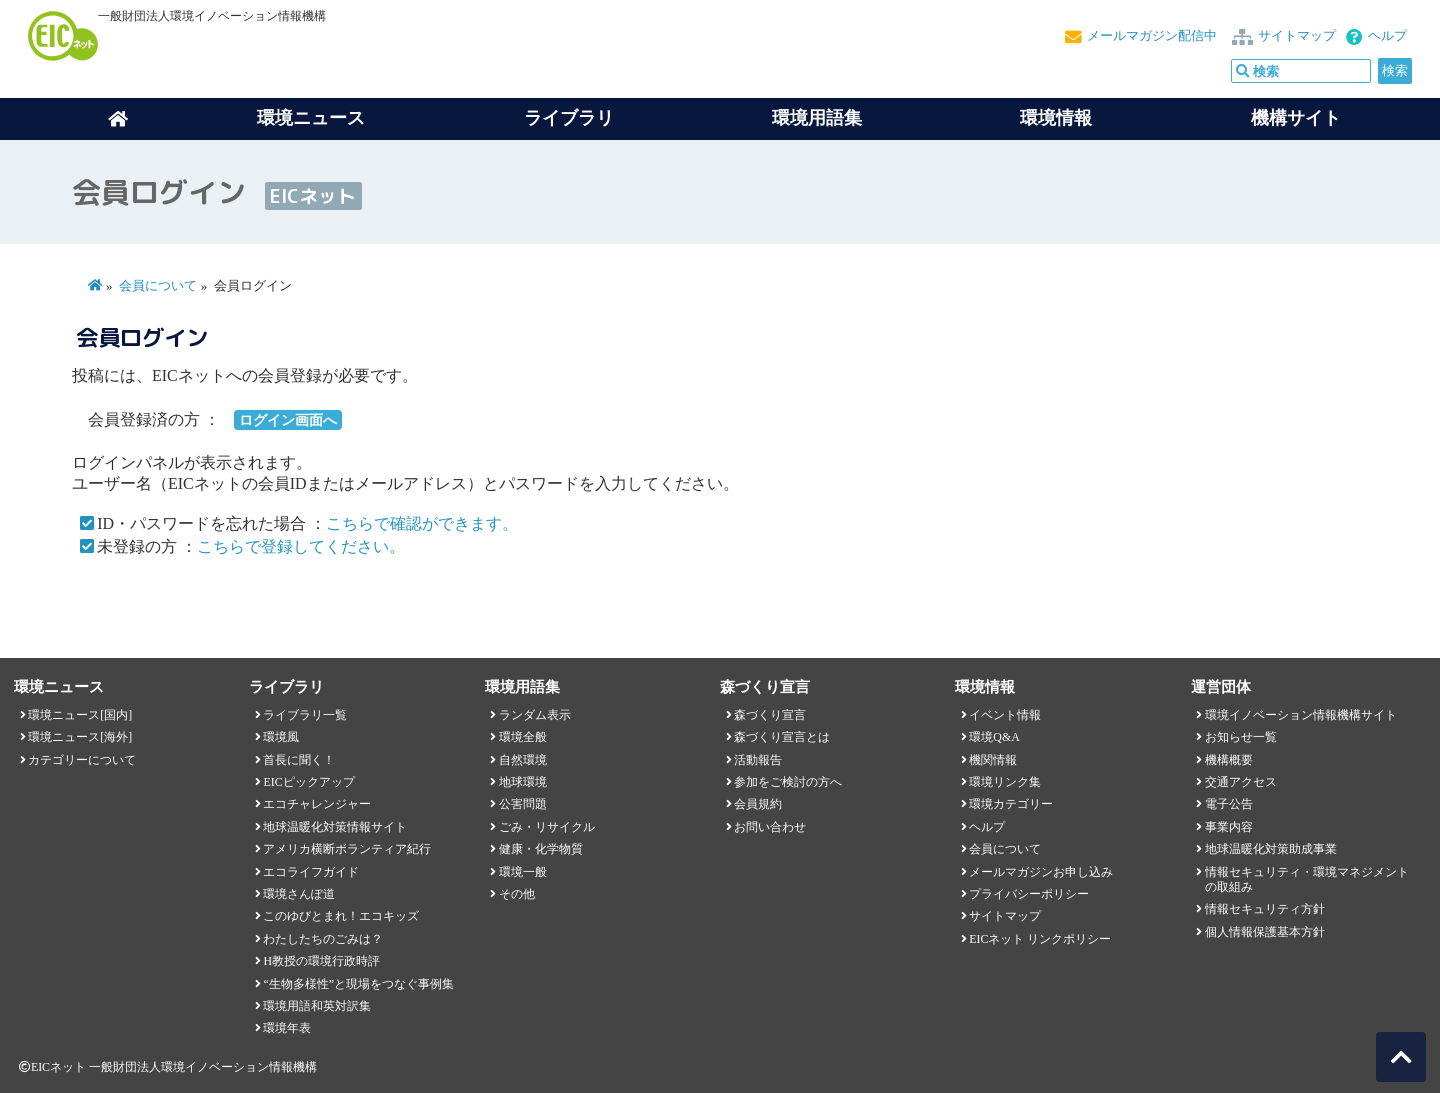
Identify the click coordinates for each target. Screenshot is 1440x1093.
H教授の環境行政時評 (321, 961)
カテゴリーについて (82, 760)
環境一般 (523, 872)
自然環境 (523, 760)
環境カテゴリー (1011, 804)
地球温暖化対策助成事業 (1271, 849)
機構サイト (1296, 118)
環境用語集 (817, 118)
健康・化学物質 (541, 849)
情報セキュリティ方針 (1265, 909)
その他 (517, 894)
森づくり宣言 (770, 715)
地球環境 (523, 782)
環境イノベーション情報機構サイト (1301, 715)
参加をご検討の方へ (788, 782)
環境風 (281, 737)
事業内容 (1229, 827)
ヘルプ (1387, 36)
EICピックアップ (308, 782)
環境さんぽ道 (299, 894)
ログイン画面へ (288, 420)
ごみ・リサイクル (547, 827)
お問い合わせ (770, 827)
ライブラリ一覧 (305, 715)
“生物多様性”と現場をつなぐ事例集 (358, 984)
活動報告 (758, 760)
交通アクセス (1241, 782)
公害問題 (523, 804)
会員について (158, 286)
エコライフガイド (311, 872)
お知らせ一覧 (1241, 737)
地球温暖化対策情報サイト (335, 827)
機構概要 (1229, 760)
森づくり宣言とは (782, 737)
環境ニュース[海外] (80, 737)
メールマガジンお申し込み (1041, 872)
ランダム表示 (535, 715)
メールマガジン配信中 (1152, 36)
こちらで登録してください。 (301, 546)
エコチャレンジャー (317, 804)
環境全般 (523, 737)
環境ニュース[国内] (80, 715)
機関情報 (993, 760)
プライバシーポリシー (1029, 894)
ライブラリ (569, 118)
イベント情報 (1005, 715)
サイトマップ (1297, 36)
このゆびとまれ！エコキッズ (341, 916)
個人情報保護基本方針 (1265, 932)
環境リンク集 (1005, 782)
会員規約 (758, 804)
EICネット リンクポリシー (1040, 939)
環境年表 (287, 1028)
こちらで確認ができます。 (422, 523)
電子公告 (1229, 804)
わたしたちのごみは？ (323, 939)
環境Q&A (994, 737)
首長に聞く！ (299, 760)
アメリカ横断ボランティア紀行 (347, 849)
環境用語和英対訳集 (317, 1006)
